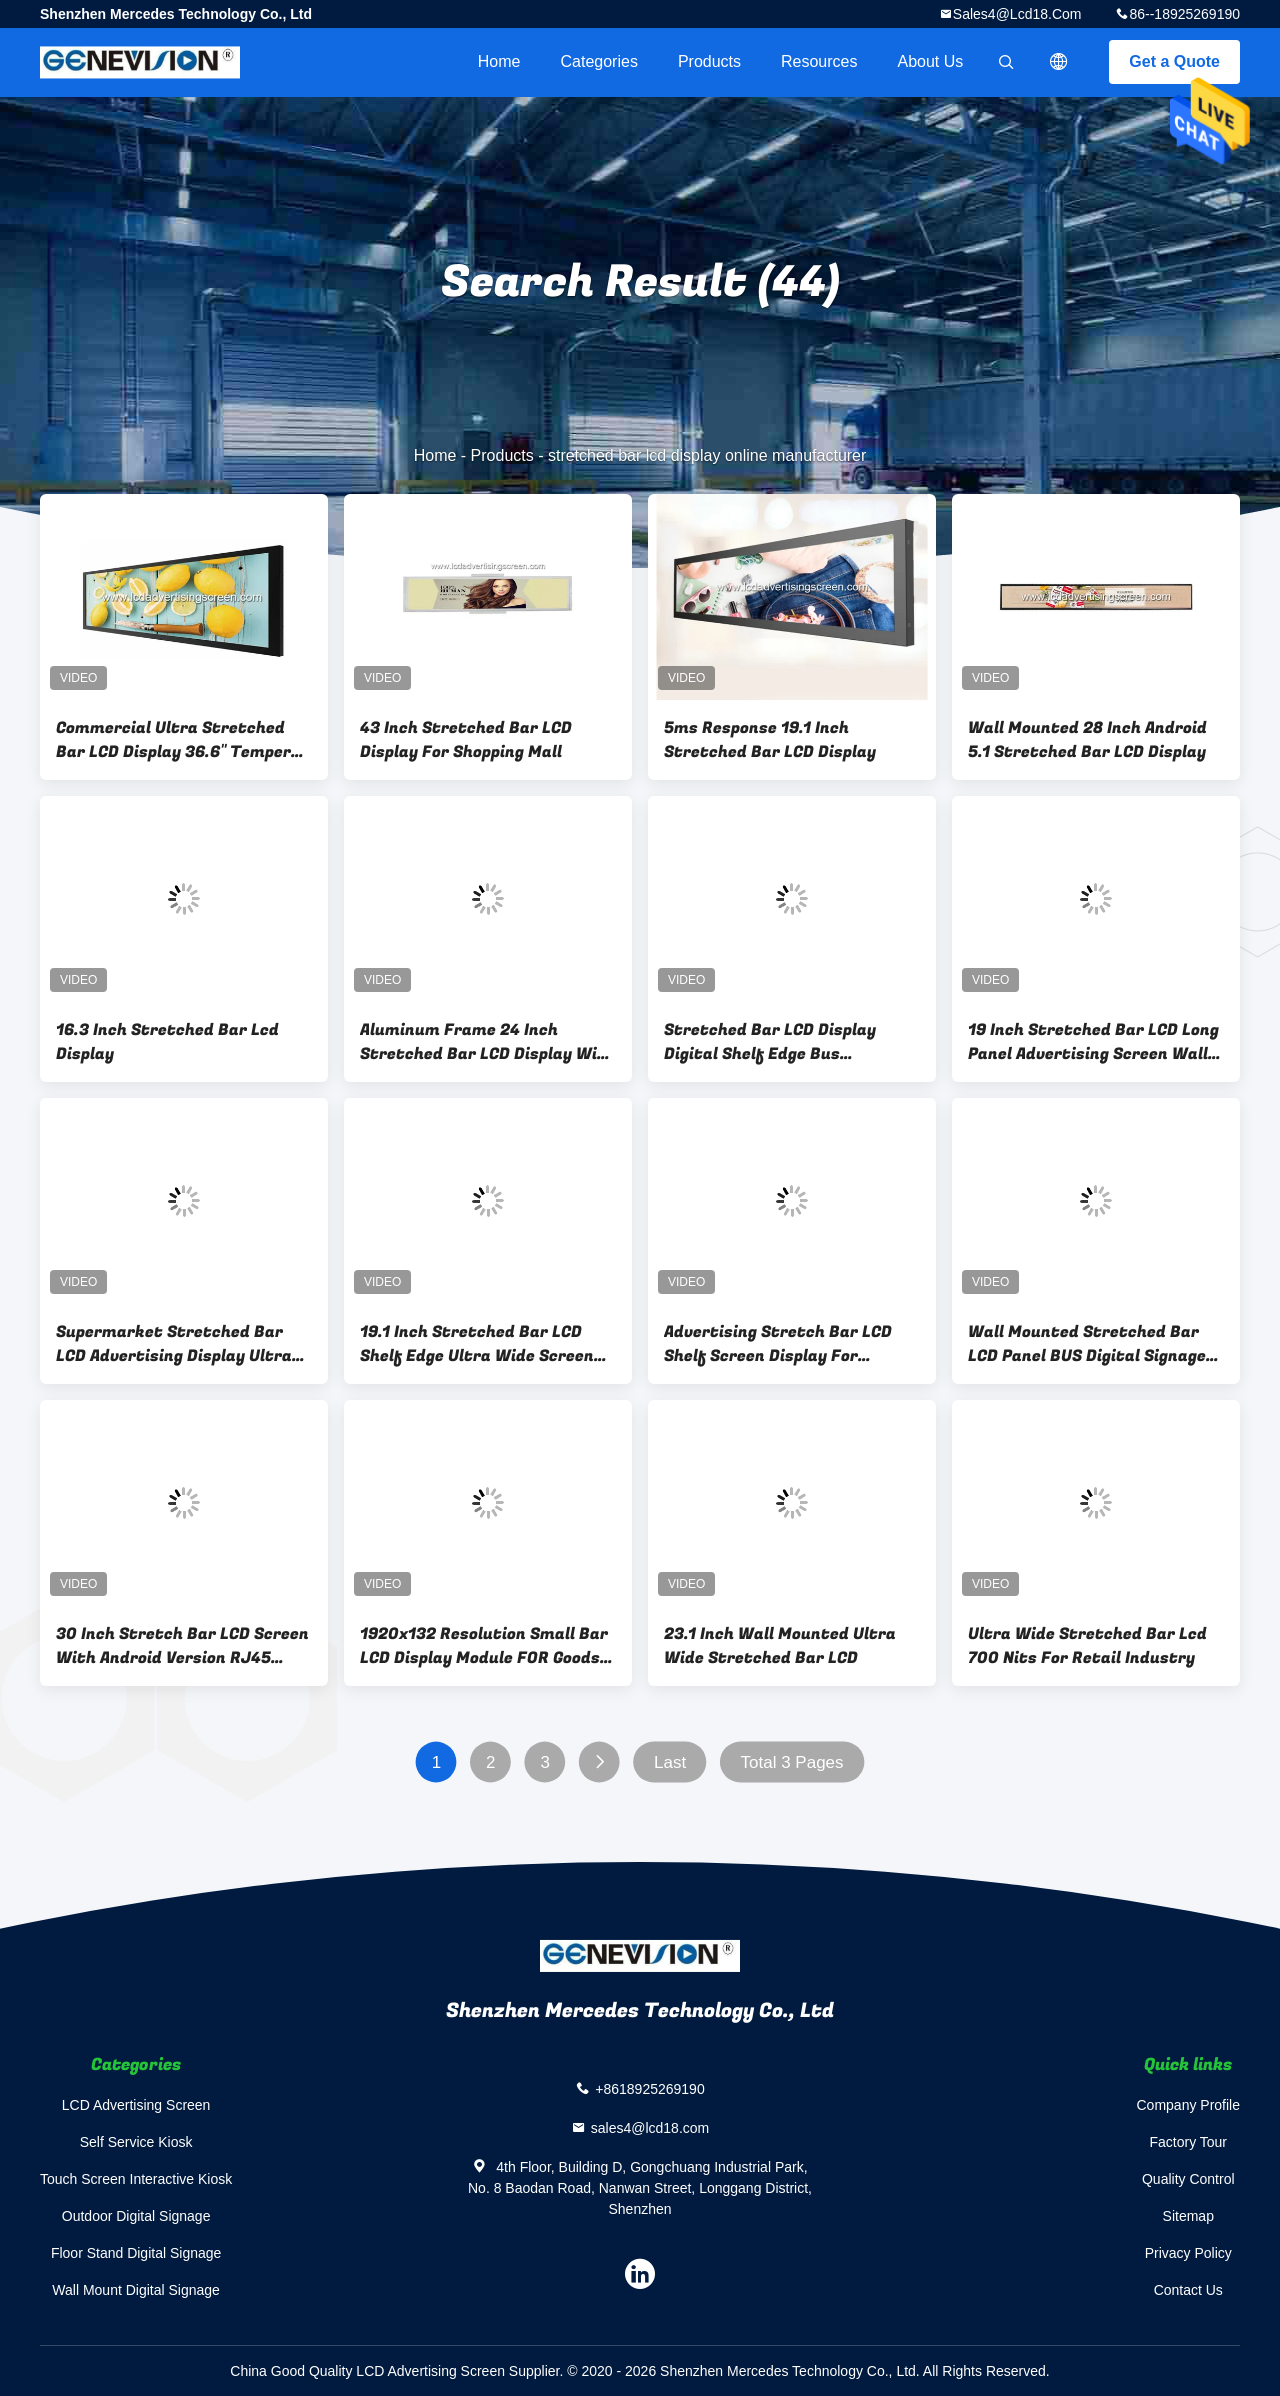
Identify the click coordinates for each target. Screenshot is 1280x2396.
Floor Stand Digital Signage (136, 2253)
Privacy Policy (1188, 2253)
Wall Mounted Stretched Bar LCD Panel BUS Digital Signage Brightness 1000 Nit (1087, 1344)
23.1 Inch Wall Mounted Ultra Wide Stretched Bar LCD (780, 1646)
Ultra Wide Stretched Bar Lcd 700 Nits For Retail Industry (1087, 1646)
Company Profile (1189, 2105)
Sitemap (1188, 2216)
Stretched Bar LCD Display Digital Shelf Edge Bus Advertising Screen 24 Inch (771, 1042)
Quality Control (1188, 2179)
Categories (599, 61)
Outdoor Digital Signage (136, 2216)
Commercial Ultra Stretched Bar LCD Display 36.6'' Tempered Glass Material (183, 740)
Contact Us (1188, 2290)
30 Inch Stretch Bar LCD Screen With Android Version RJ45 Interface (182, 1646)
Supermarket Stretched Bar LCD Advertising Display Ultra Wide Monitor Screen (174, 1344)
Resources (819, 61)
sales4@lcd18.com (1017, 14)
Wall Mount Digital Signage (136, 2290)
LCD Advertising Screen (136, 2105)
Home (499, 61)
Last (670, 1762)
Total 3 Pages (792, 1762)
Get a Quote (1174, 61)
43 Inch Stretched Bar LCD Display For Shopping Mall (466, 740)
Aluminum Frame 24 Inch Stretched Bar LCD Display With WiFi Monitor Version (488, 1042)
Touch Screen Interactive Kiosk (136, 2179)
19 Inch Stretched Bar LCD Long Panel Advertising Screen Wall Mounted (1093, 1042)
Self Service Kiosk (136, 2142)
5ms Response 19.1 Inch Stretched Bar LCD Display (770, 740)
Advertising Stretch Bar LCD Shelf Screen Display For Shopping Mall (778, 1344)
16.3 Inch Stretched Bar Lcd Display (167, 1042)
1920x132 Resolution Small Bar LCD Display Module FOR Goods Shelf (484, 1646)
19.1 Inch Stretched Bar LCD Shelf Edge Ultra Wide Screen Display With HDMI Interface (477, 1344)
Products (709, 61)
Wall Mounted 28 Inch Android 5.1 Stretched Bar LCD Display (1087, 740)
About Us (931, 61)
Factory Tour (1188, 2142)
